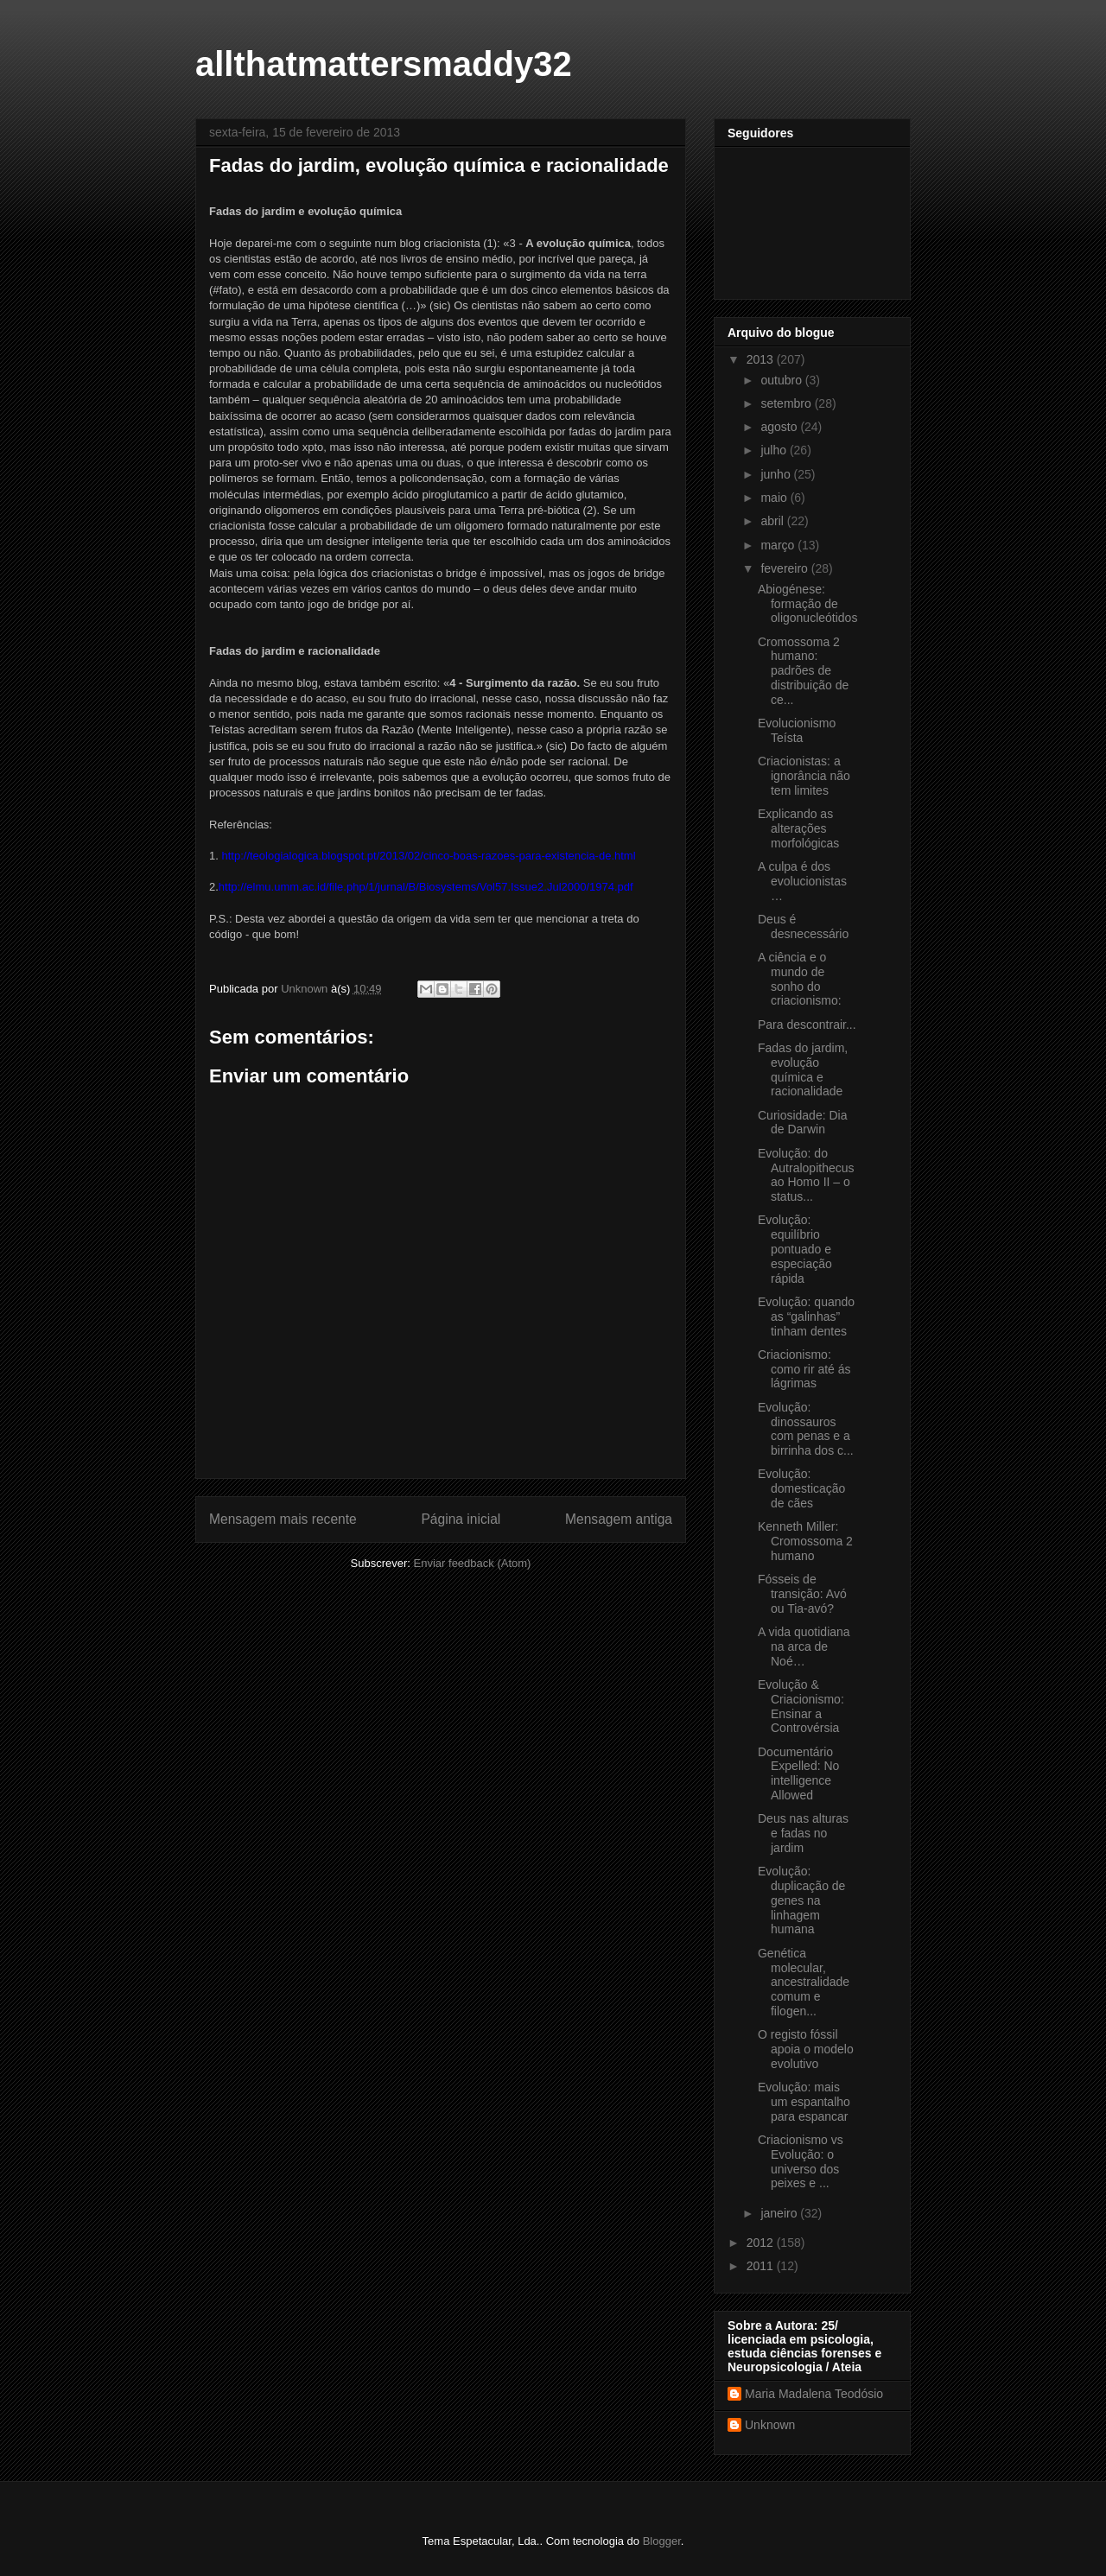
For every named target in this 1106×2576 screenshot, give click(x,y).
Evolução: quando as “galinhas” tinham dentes (806, 1316)
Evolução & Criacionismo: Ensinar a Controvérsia (801, 1706)
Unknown (770, 2425)
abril (773, 521)
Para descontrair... (807, 1024)
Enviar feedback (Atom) (472, 1563)
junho (776, 474)
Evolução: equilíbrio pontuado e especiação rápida (795, 1249)
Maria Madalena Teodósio (814, 2394)
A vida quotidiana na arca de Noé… (804, 1646)
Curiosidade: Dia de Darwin (803, 1122)
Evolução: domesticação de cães (801, 1488)
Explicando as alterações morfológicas (798, 828)
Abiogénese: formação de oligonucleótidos (807, 603)
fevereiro (785, 568)
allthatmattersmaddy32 (383, 64)
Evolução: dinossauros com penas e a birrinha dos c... (806, 1428)
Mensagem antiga (618, 1519)
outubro (782, 380)
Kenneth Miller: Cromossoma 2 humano (805, 1541)
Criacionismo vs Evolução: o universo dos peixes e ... (800, 2161)
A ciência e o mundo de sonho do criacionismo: (800, 978)
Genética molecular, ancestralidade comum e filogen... (803, 1982)
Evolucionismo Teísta (797, 730)
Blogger (662, 2541)
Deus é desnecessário (803, 926)
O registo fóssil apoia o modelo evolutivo (806, 2049)
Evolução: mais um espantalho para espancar (804, 2101)
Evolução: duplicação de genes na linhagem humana (801, 1900)
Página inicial (460, 1519)
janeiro (780, 2213)
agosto (780, 427)
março (779, 545)
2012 (762, 2242)
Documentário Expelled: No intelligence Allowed (798, 1773)
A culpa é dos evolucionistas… (802, 881)
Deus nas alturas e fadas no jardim (803, 1833)
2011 (762, 2266)
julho (774, 450)
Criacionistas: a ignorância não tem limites (804, 775)
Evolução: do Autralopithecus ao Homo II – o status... (806, 1174)
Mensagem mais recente (283, 1519)
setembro (787, 403)
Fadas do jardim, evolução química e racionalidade (803, 1069)
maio (775, 497)
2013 (762, 359)
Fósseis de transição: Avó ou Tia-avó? (802, 1593)
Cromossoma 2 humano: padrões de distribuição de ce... (803, 671)
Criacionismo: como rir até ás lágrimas (804, 1369)
